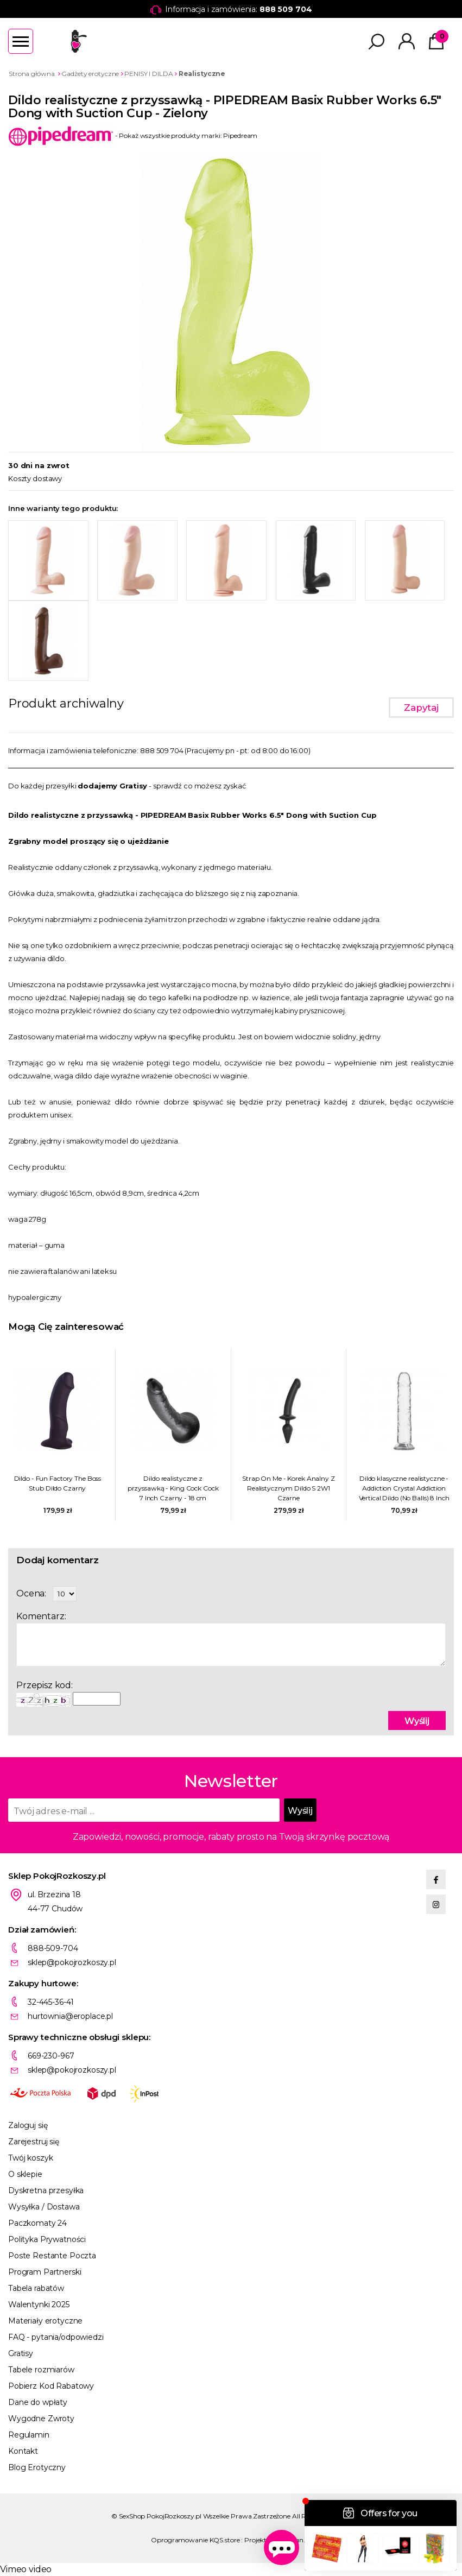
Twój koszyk (30, 2158)
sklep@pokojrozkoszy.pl (72, 1962)
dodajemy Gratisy (112, 785)
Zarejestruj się (33, 2141)
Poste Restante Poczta (52, 2256)
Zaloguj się (27, 2125)
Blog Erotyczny (37, 2467)
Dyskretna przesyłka (46, 2190)
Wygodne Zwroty (41, 2418)
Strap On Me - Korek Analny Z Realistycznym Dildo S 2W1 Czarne (288, 1488)
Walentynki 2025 (38, 2304)
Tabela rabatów (36, 2288)
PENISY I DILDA (148, 74)
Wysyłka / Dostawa (44, 2207)
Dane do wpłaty (37, 2402)
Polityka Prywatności (47, 2239)
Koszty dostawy (35, 478)
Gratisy (20, 2353)
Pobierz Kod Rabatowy (51, 2386)
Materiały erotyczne (45, 2321)
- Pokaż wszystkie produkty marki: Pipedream (132, 135)
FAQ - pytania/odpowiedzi (56, 2337)
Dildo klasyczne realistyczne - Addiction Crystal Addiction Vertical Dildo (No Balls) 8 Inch (404, 1488)
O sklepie (25, 2174)
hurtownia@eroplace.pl (70, 2016)
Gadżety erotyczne (90, 74)
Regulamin (28, 2435)
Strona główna (31, 74)
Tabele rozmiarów (41, 2370)
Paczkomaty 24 (37, 2223)
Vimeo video (26, 2569)
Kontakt (23, 2451)
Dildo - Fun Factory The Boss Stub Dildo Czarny (58, 1483)
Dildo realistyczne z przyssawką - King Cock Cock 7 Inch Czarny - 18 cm (173, 1488)
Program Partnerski (44, 2272)
